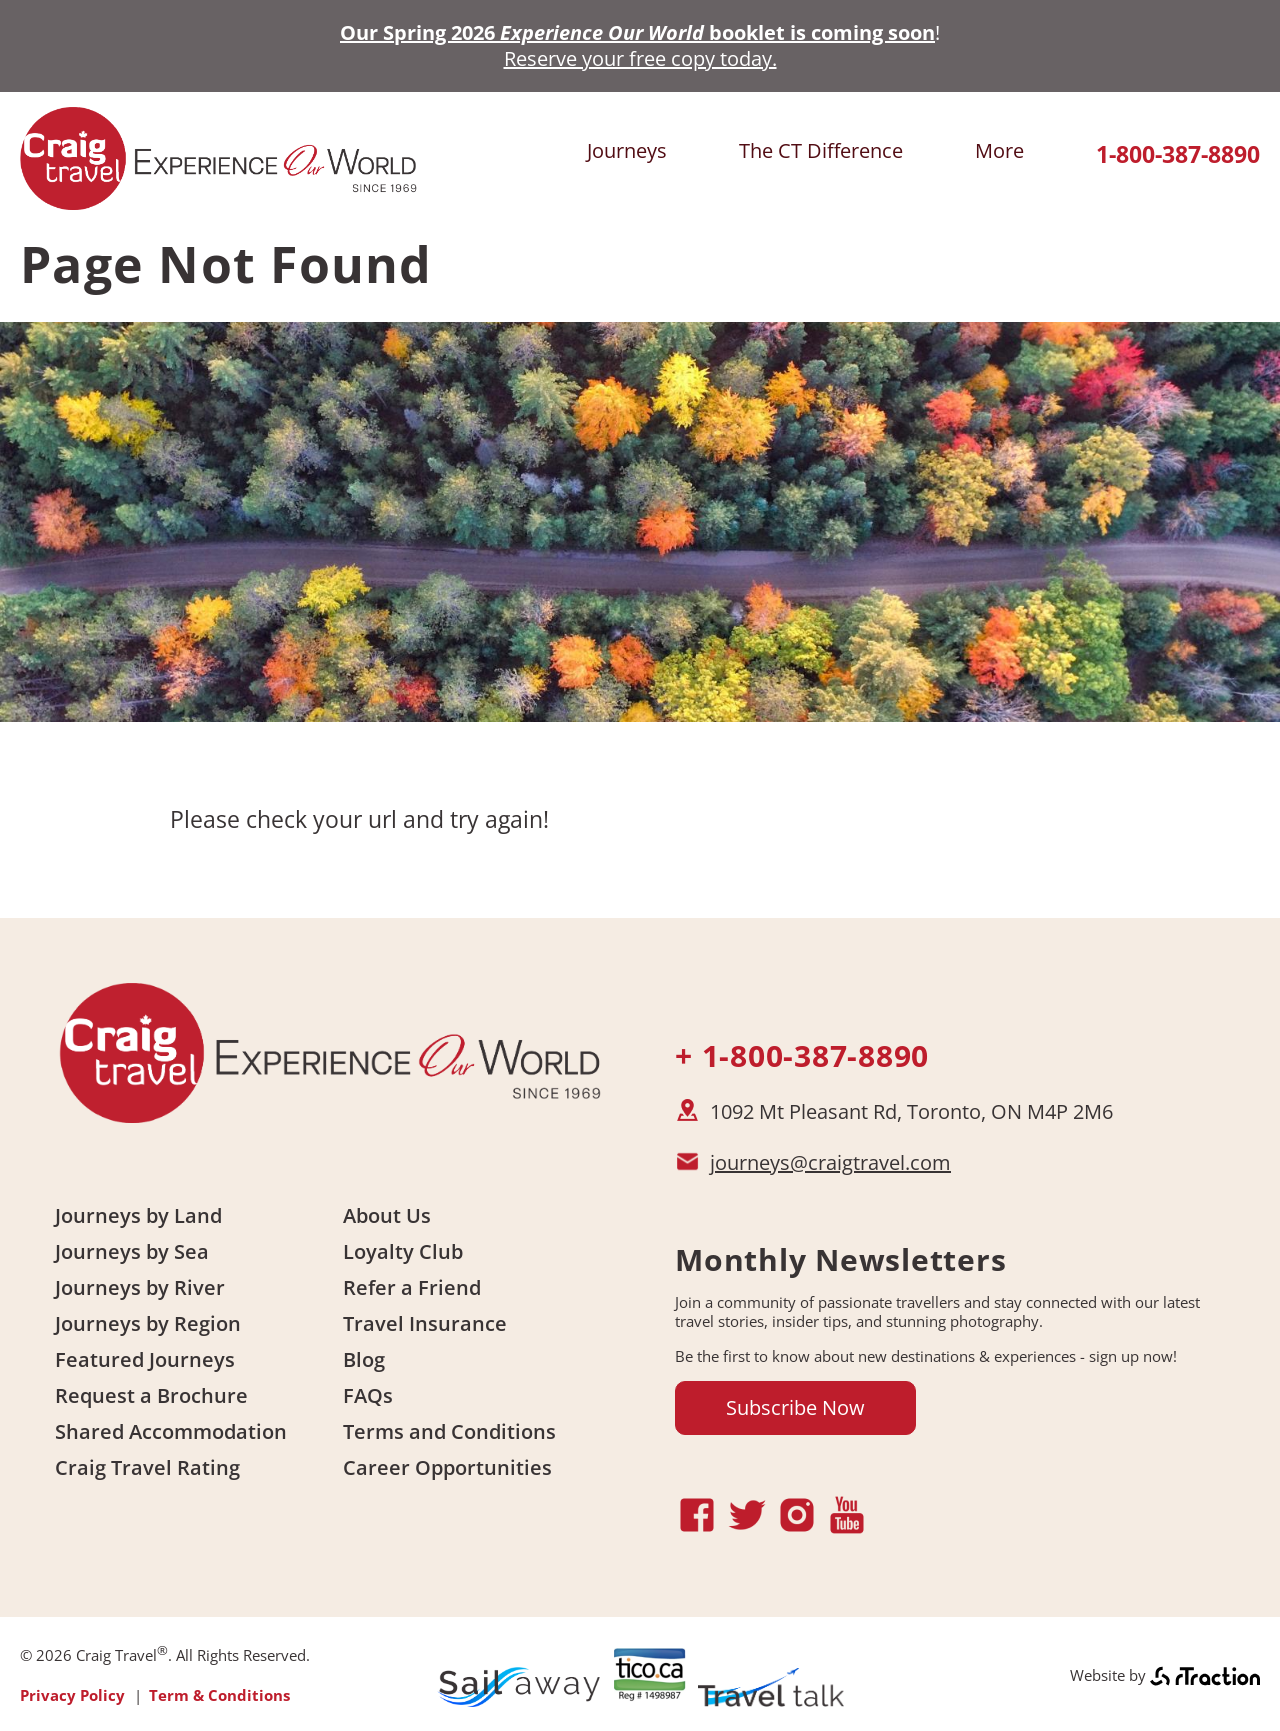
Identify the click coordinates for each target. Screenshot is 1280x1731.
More (999, 150)
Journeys (627, 150)
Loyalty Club (403, 1251)
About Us (387, 1215)
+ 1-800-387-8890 (802, 1055)
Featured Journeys (145, 1359)
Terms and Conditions (449, 1431)
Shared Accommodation (171, 1431)
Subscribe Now (795, 1407)
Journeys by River (140, 1287)
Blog (364, 1359)
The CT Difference (821, 150)
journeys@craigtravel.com (830, 1162)
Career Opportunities (447, 1467)
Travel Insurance (425, 1323)
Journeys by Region (148, 1323)
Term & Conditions (219, 1695)
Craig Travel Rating (147, 1467)
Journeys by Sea (132, 1251)
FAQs (368, 1395)
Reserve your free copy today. (640, 58)
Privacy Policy (72, 1695)
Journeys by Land (138, 1215)
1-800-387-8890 (1178, 154)
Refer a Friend (412, 1287)
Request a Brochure (151, 1395)
